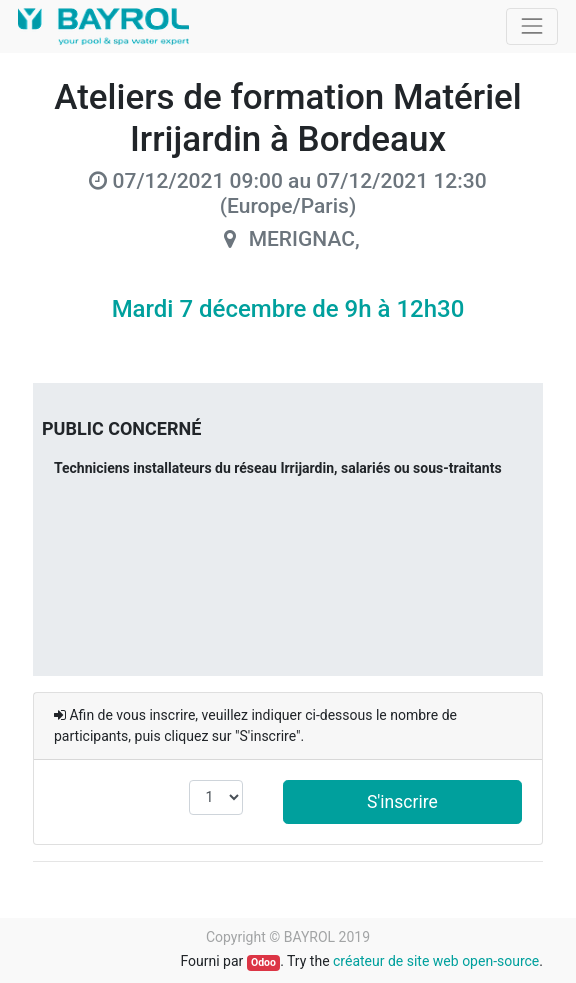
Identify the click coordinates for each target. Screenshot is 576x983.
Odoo (263, 962)
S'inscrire (402, 802)
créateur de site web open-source (436, 961)
